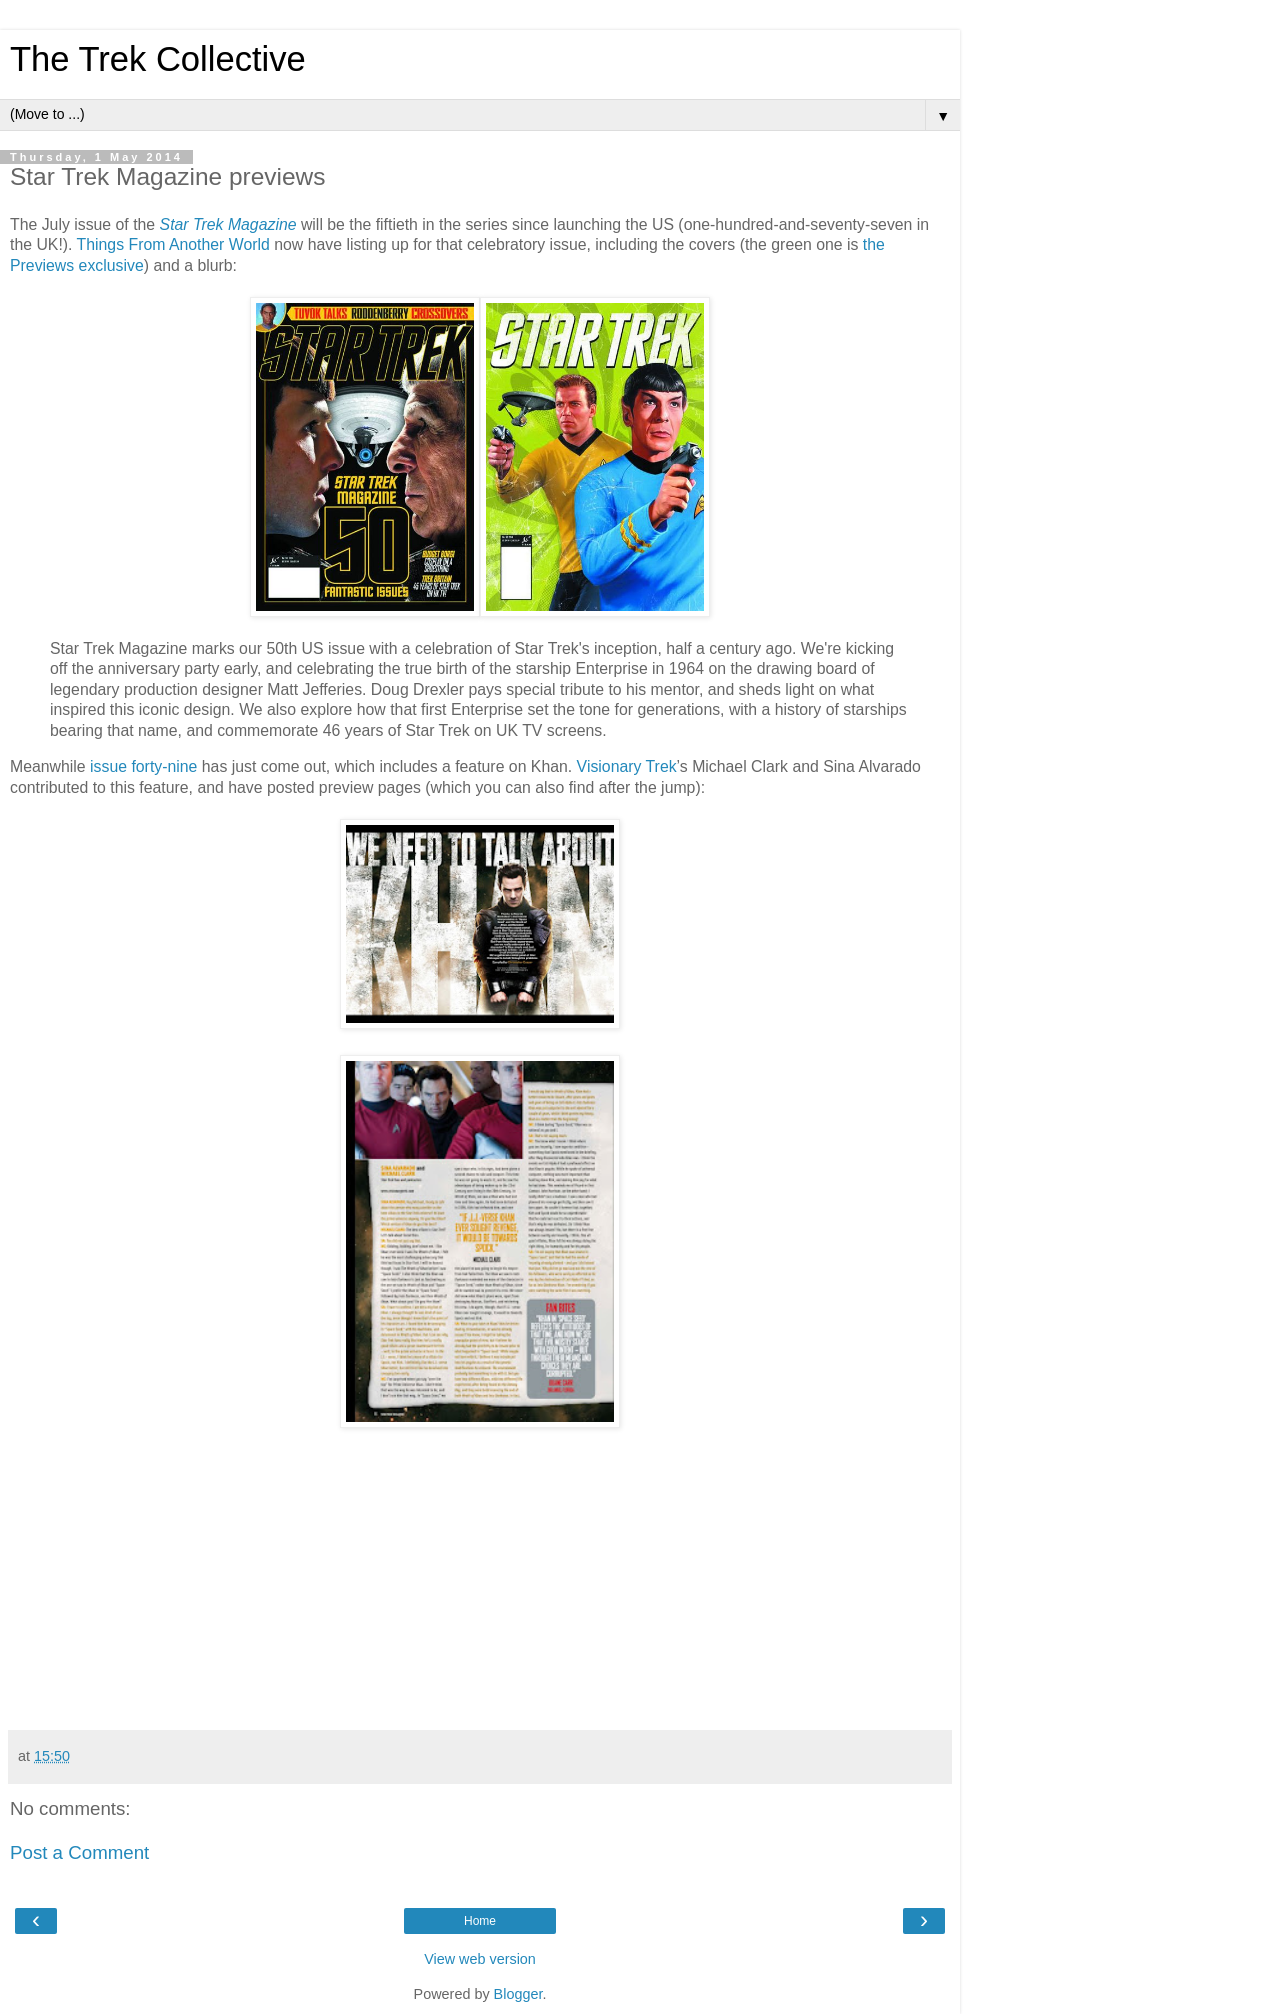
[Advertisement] (630, 1580)
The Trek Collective (158, 59)
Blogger (518, 1994)
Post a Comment (79, 1852)
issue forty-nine (143, 766)
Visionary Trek (627, 766)
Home (480, 1921)
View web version (480, 1959)
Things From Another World (173, 244)
